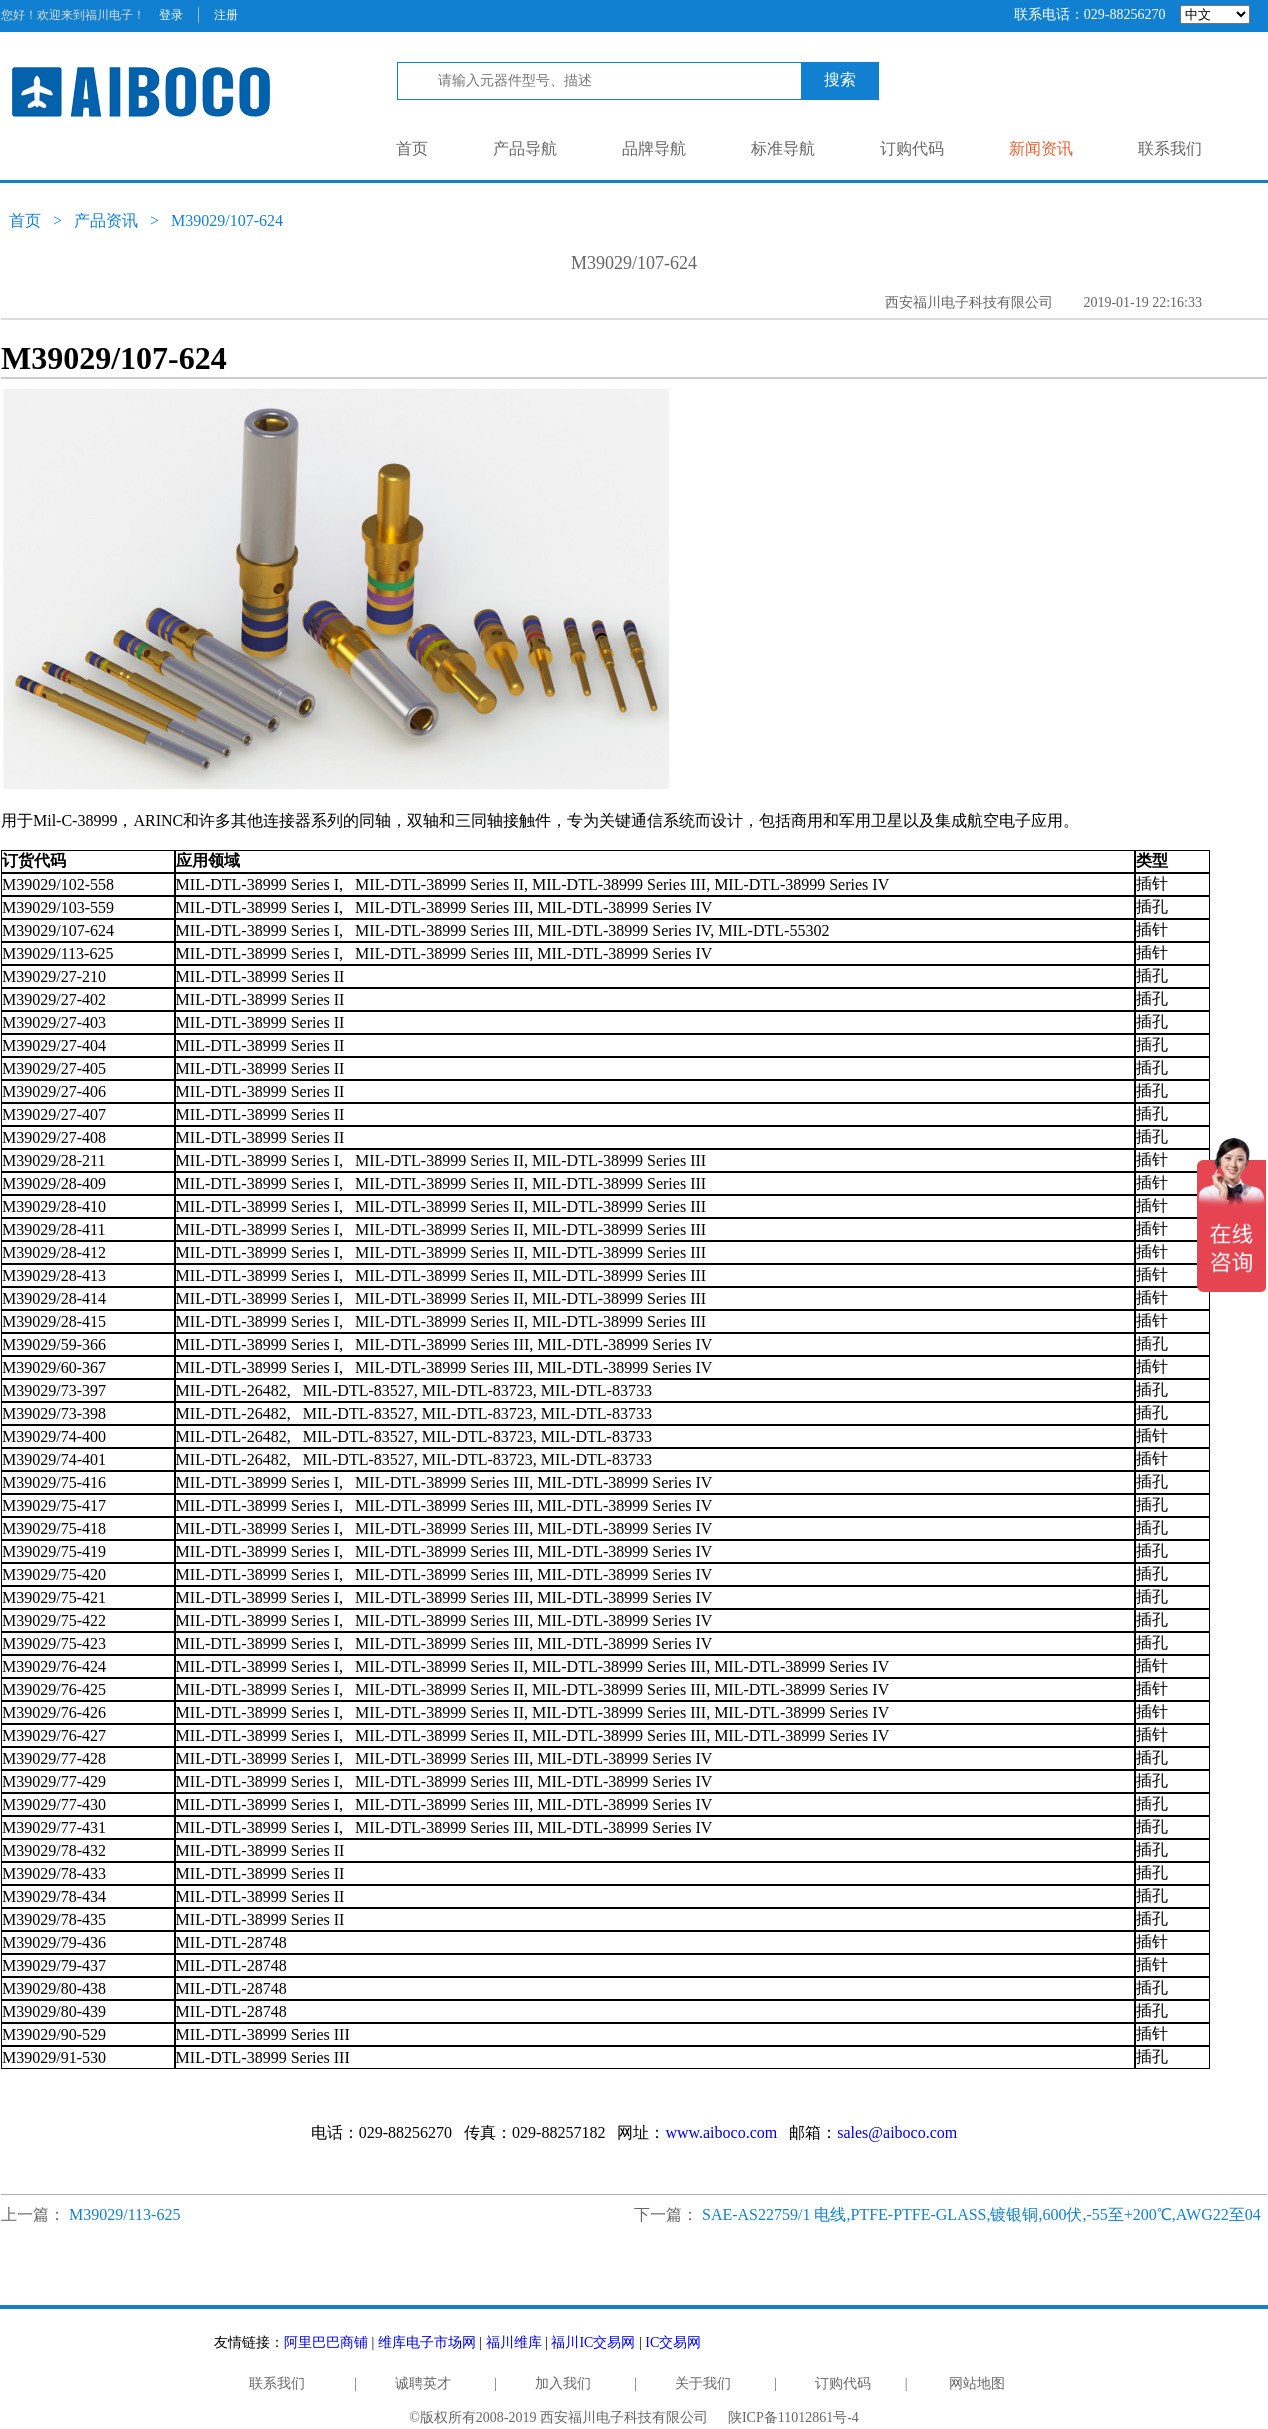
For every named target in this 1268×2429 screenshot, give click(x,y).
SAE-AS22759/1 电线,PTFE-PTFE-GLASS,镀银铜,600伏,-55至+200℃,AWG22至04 (981, 2214)
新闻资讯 (1041, 148)
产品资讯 (106, 220)
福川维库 (514, 2342)
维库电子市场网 (427, 2342)
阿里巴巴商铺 (326, 2342)
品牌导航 (654, 148)
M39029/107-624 (227, 220)
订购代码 (912, 148)
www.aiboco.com (721, 2132)
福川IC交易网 (593, 2342)
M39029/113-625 (124, 2214)
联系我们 (1170, 148)
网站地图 (977, 2383)
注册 (226, 15)
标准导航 (783, 148)
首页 (412, 148)
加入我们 (563, 2383)
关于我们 (703, 2383)
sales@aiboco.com (897, 2132)
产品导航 (525, 148)
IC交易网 (673, 2342)
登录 (171, 15)
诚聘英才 (423, 2383)
